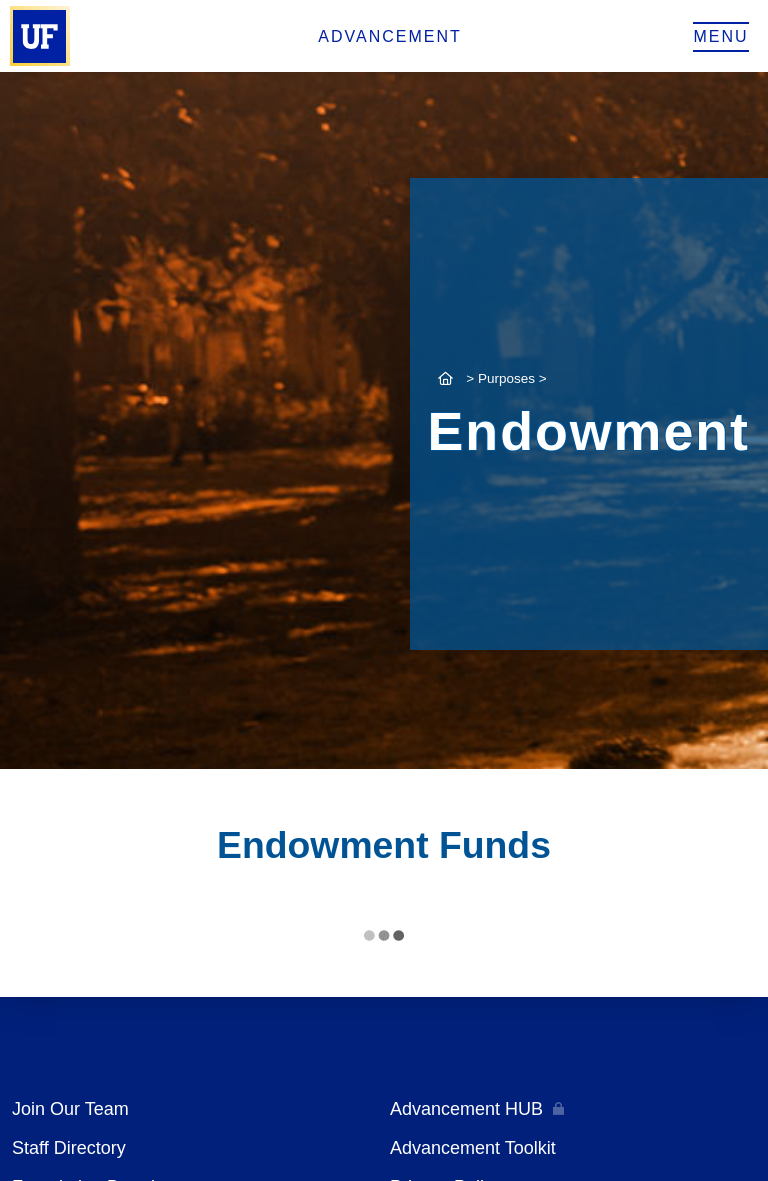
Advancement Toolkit (473, 1148)
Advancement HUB (466, 1109)
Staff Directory (69, 1148)
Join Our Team (70, 1109)
